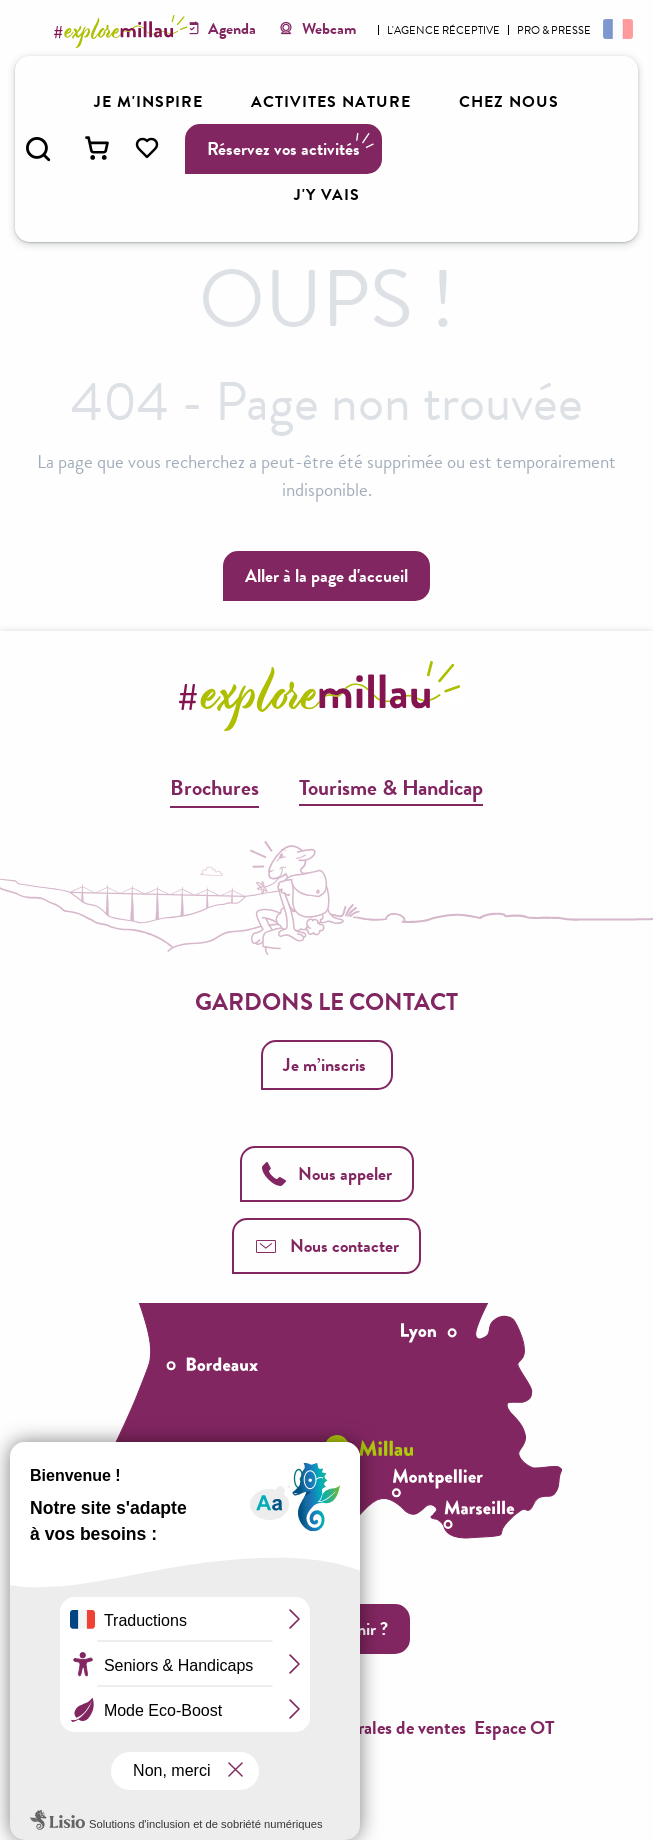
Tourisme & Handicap (391, 787)
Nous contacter (326, 1245)
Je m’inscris (324, 1064)
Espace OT (514, 1727)
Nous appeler (327, 1173)
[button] (38, 149)
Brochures (214, 787)
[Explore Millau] (124, 31)
